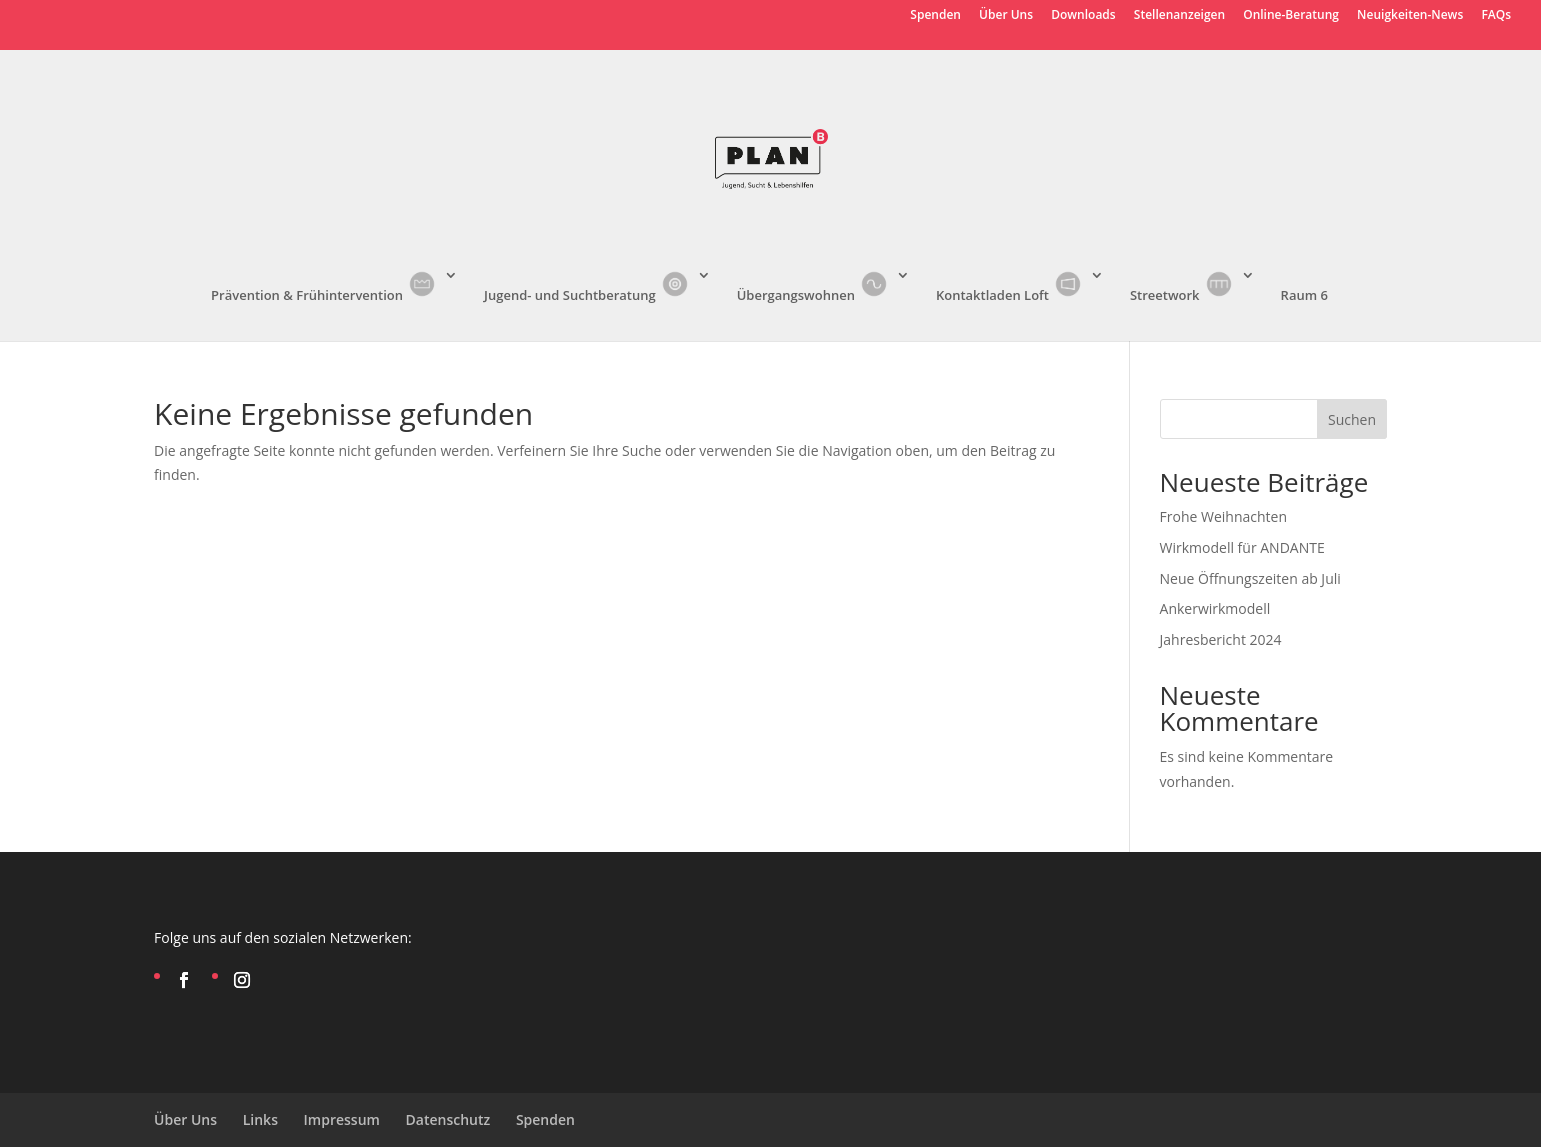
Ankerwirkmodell (1215, 608)
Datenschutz (448, 1119)
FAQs (1496, 16)
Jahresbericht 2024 (1221, 639)
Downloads (1083, 16)
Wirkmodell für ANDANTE (1242, 547)
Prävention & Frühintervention (324, 286)
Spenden (935, 16)
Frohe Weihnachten (1223, 516)
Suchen (1352, 419)
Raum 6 (1304, 296)
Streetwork (1182, 286)
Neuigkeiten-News (1410, 16)
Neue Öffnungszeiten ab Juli (1250, 578)
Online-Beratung (1291, 16)
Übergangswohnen (814, 286)
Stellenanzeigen (1179, 16)
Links (260, 1119)
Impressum (342, 1119)
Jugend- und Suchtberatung (587, 286)
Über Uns (1006, 16)
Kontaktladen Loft (1010, 286)
